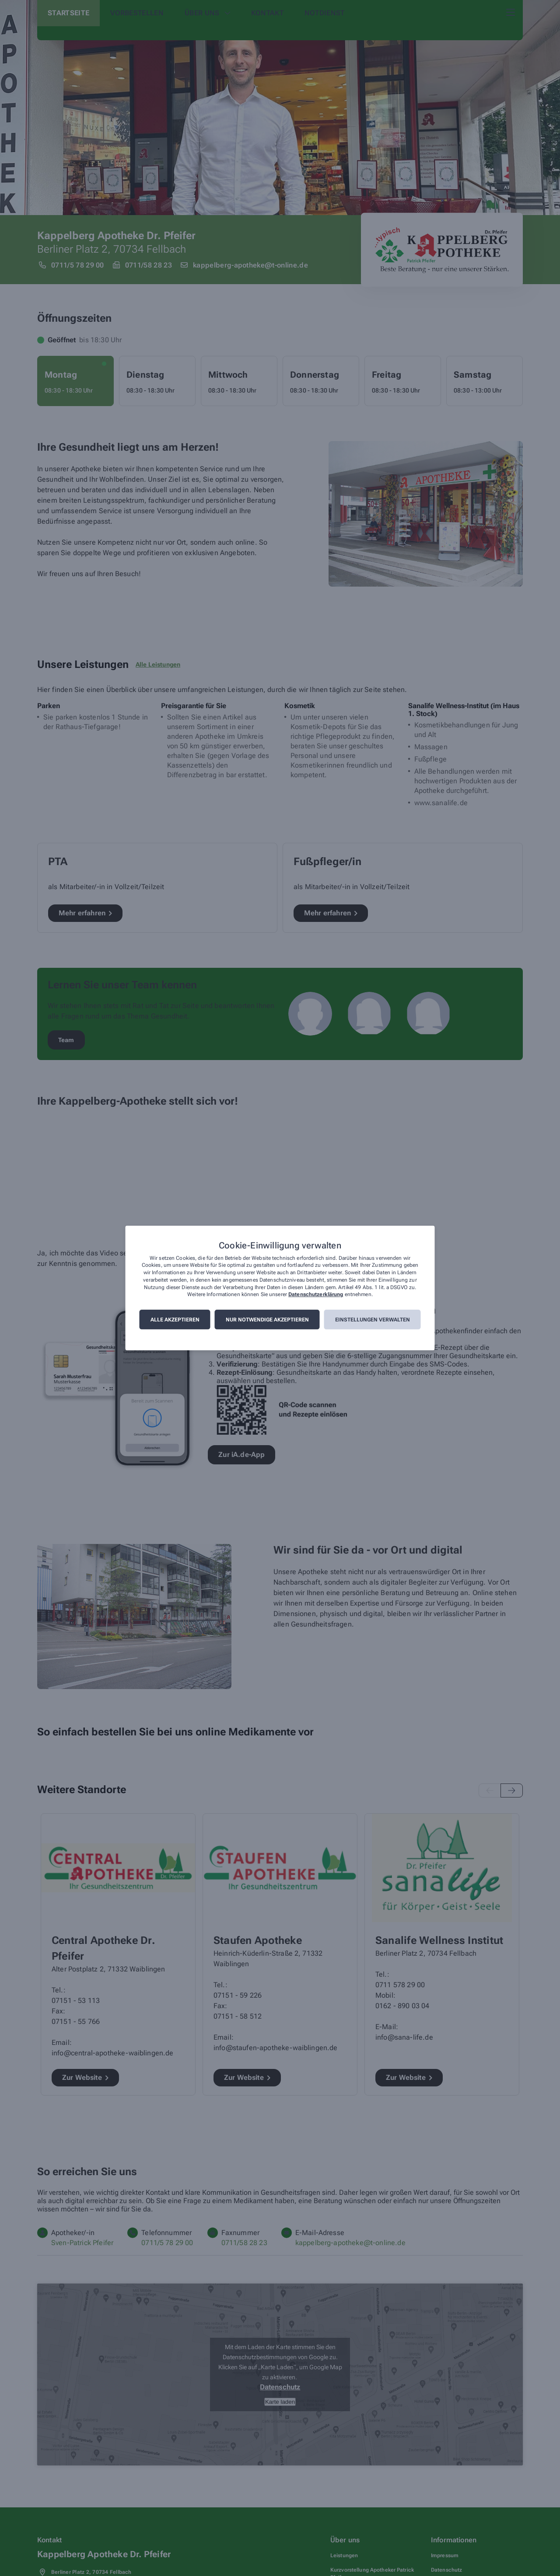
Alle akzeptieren (175, 1320)
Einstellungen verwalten (372, 1320)
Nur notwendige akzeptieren (267, 1320)
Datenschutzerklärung (315, 1295)
